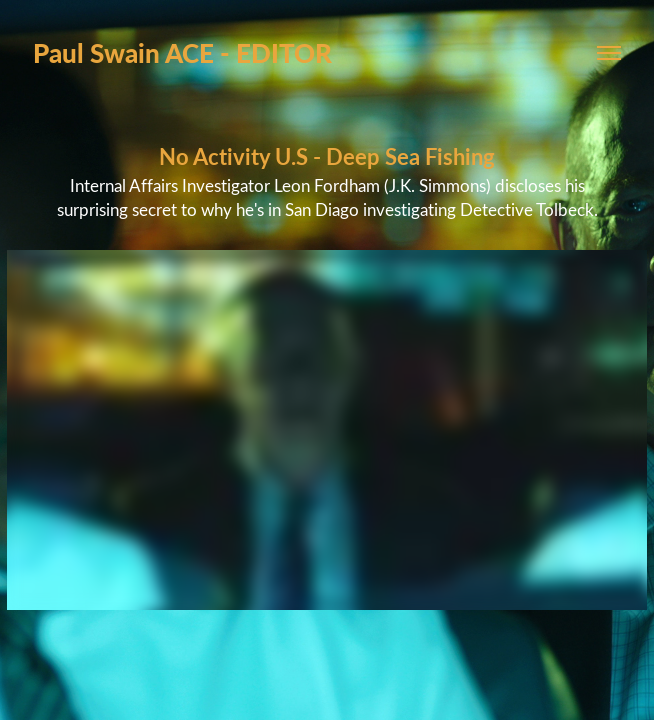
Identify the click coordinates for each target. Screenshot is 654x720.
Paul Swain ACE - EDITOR (182, 52)
